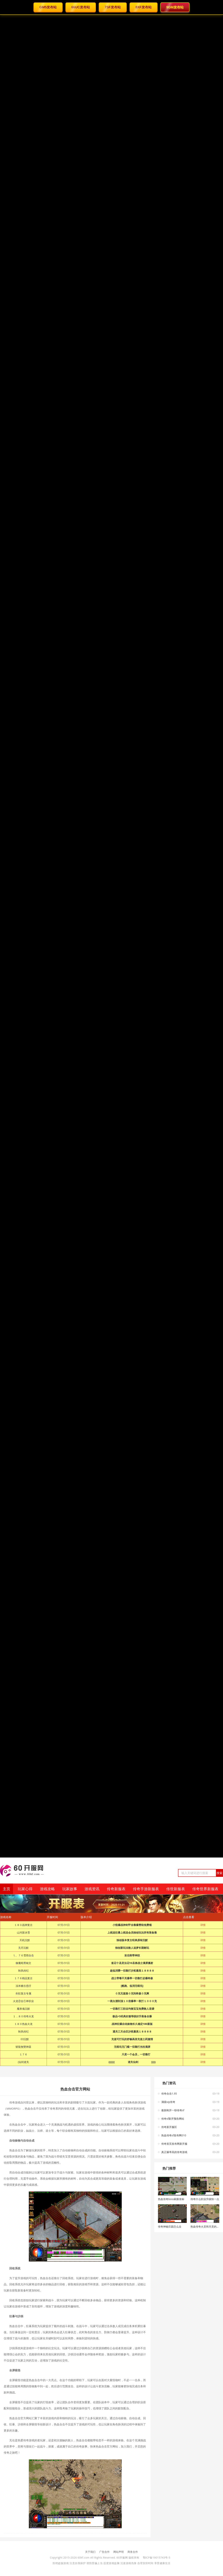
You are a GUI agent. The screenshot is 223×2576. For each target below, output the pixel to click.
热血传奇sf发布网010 (173, 2135)
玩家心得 (25, 1888)
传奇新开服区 (169, 2127)
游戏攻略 (47, 1888)
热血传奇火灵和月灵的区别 (204, 2226)
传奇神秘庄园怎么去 (169, 2226)
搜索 (219, 1873)
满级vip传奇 (168, 2102)
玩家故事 (69, 1888)
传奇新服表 (116, 1888)
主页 (6, 1888)
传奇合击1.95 (169, 2093)
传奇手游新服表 (146, 1888)
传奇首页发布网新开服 (174, 2143)
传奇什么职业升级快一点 (204, 2199)
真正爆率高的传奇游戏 (174, 2152)
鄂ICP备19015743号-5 (156, 2557)
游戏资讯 (92, 1888)
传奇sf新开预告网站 (172, 2118)
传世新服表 (175, 1888)
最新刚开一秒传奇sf (172, 2110)
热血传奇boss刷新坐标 (171, 2199)
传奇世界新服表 (205, 1888)
